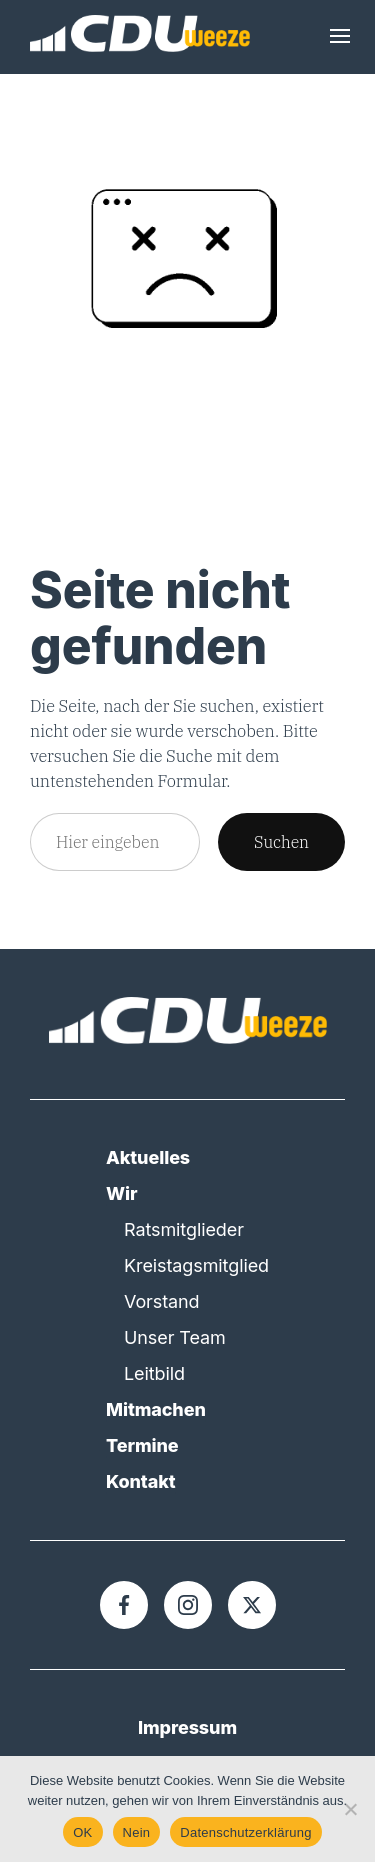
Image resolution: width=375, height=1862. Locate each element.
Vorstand (162, 1301)
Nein (137, 1832)
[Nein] (350, 1809)
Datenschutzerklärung (245, 1832)
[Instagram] (188, 1605)
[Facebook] (124, 1605)
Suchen (281, 841)
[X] (252, 1605)
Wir (121, 1193)
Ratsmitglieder (184, 1229)
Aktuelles (148, 1157)
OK (82, 1832)
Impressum (187, 1727)
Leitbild (154, 1373)
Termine (142, 1445)
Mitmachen (156, 1409)
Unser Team (175, 1337)
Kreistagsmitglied (196, 1265)
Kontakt (141, 1481)
